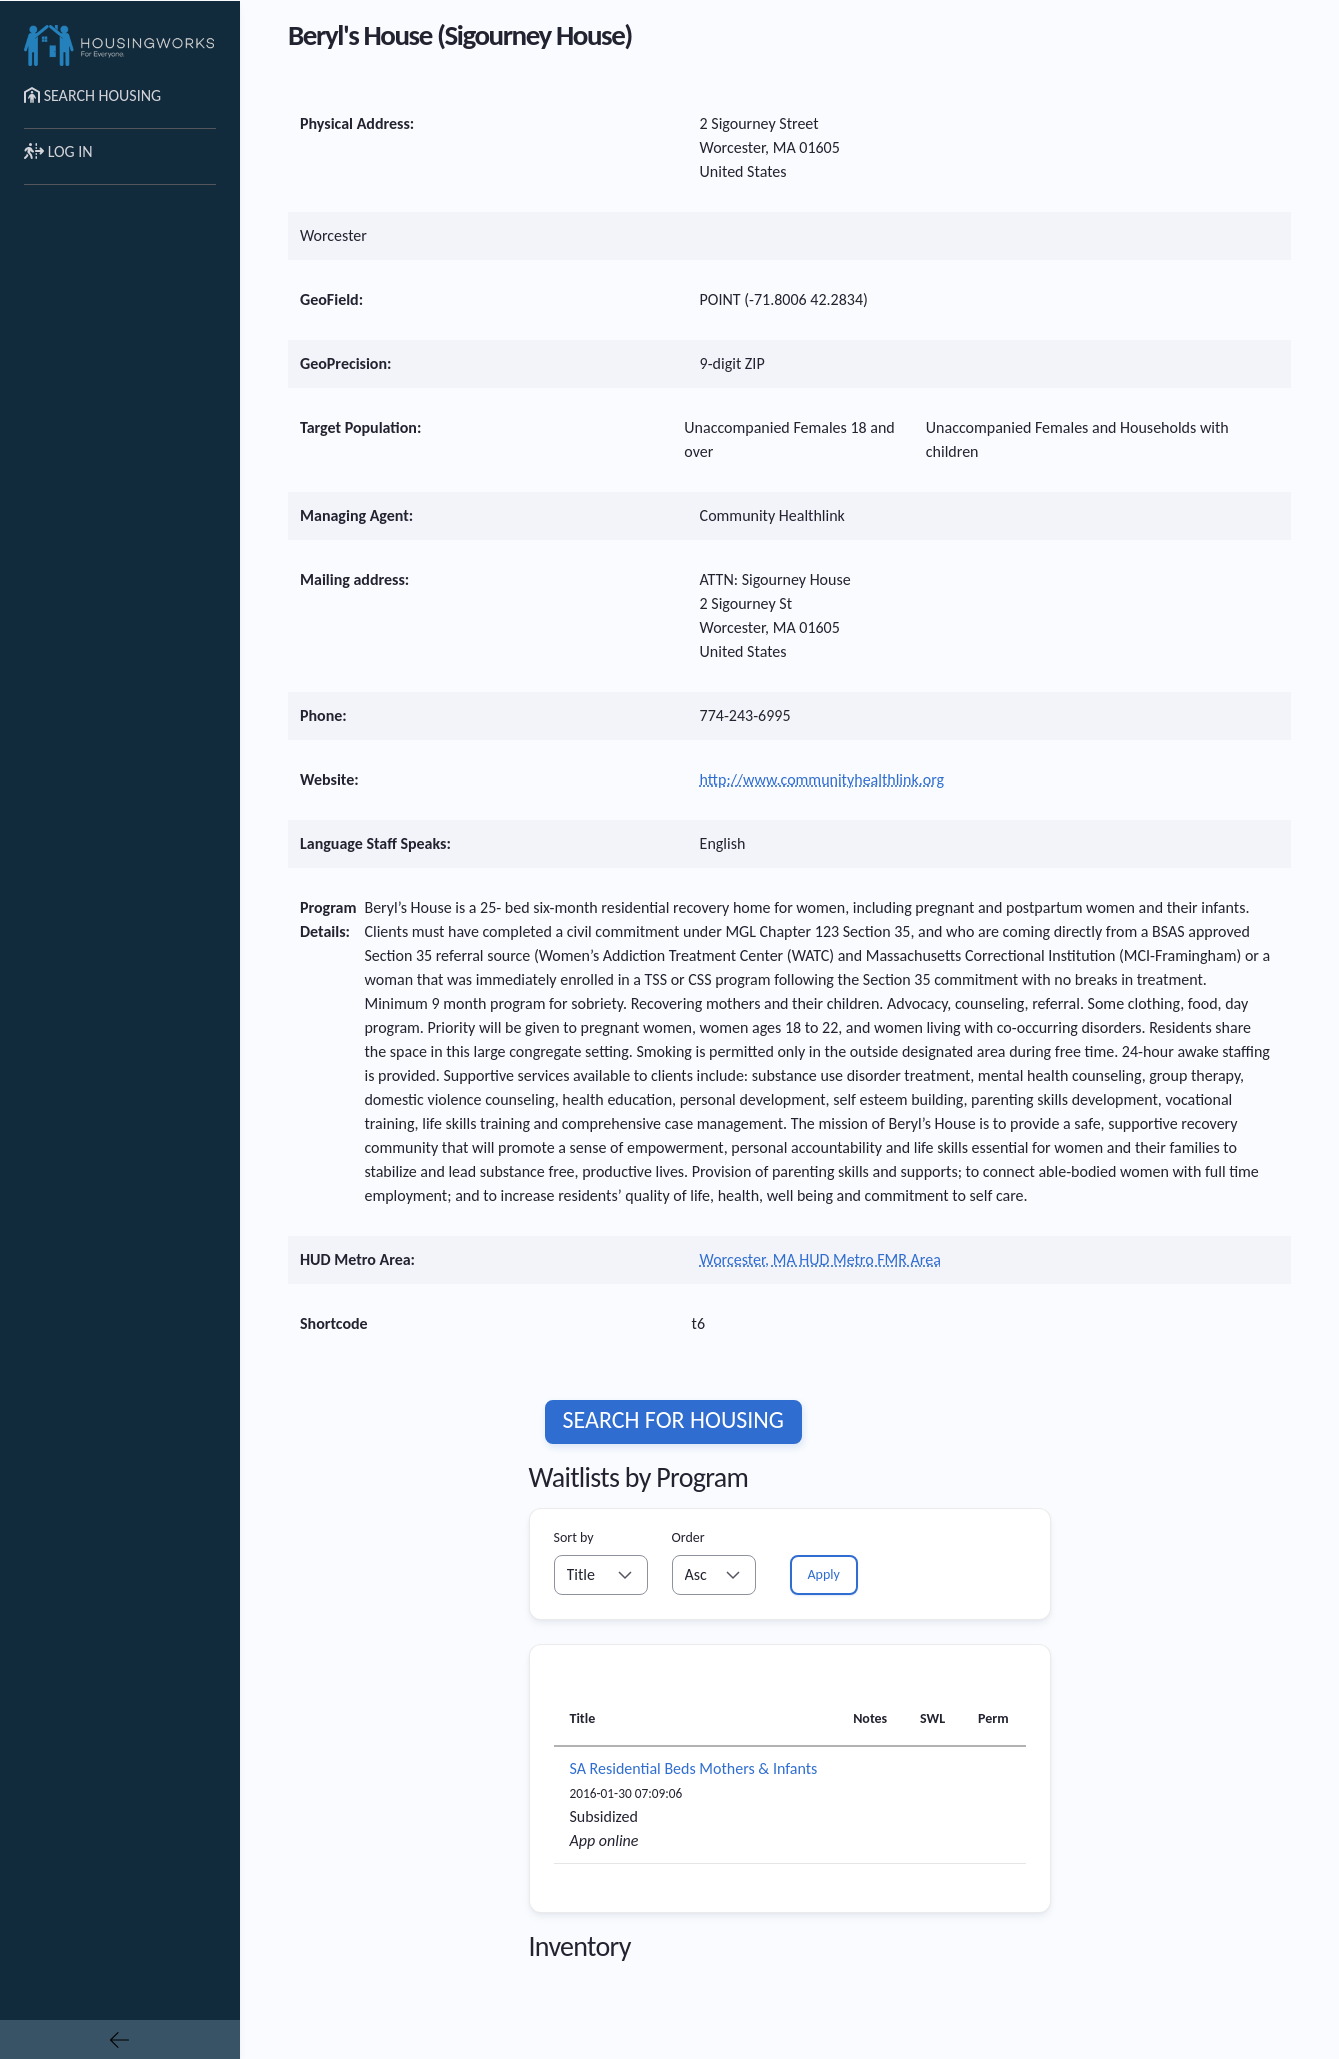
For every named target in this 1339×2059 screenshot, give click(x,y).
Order (688, 1537)
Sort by (574, 1537)
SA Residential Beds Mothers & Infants (694, 1768)
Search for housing (673, 1419)
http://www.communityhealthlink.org (822, 779)
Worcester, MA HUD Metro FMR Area (820, 1259)
